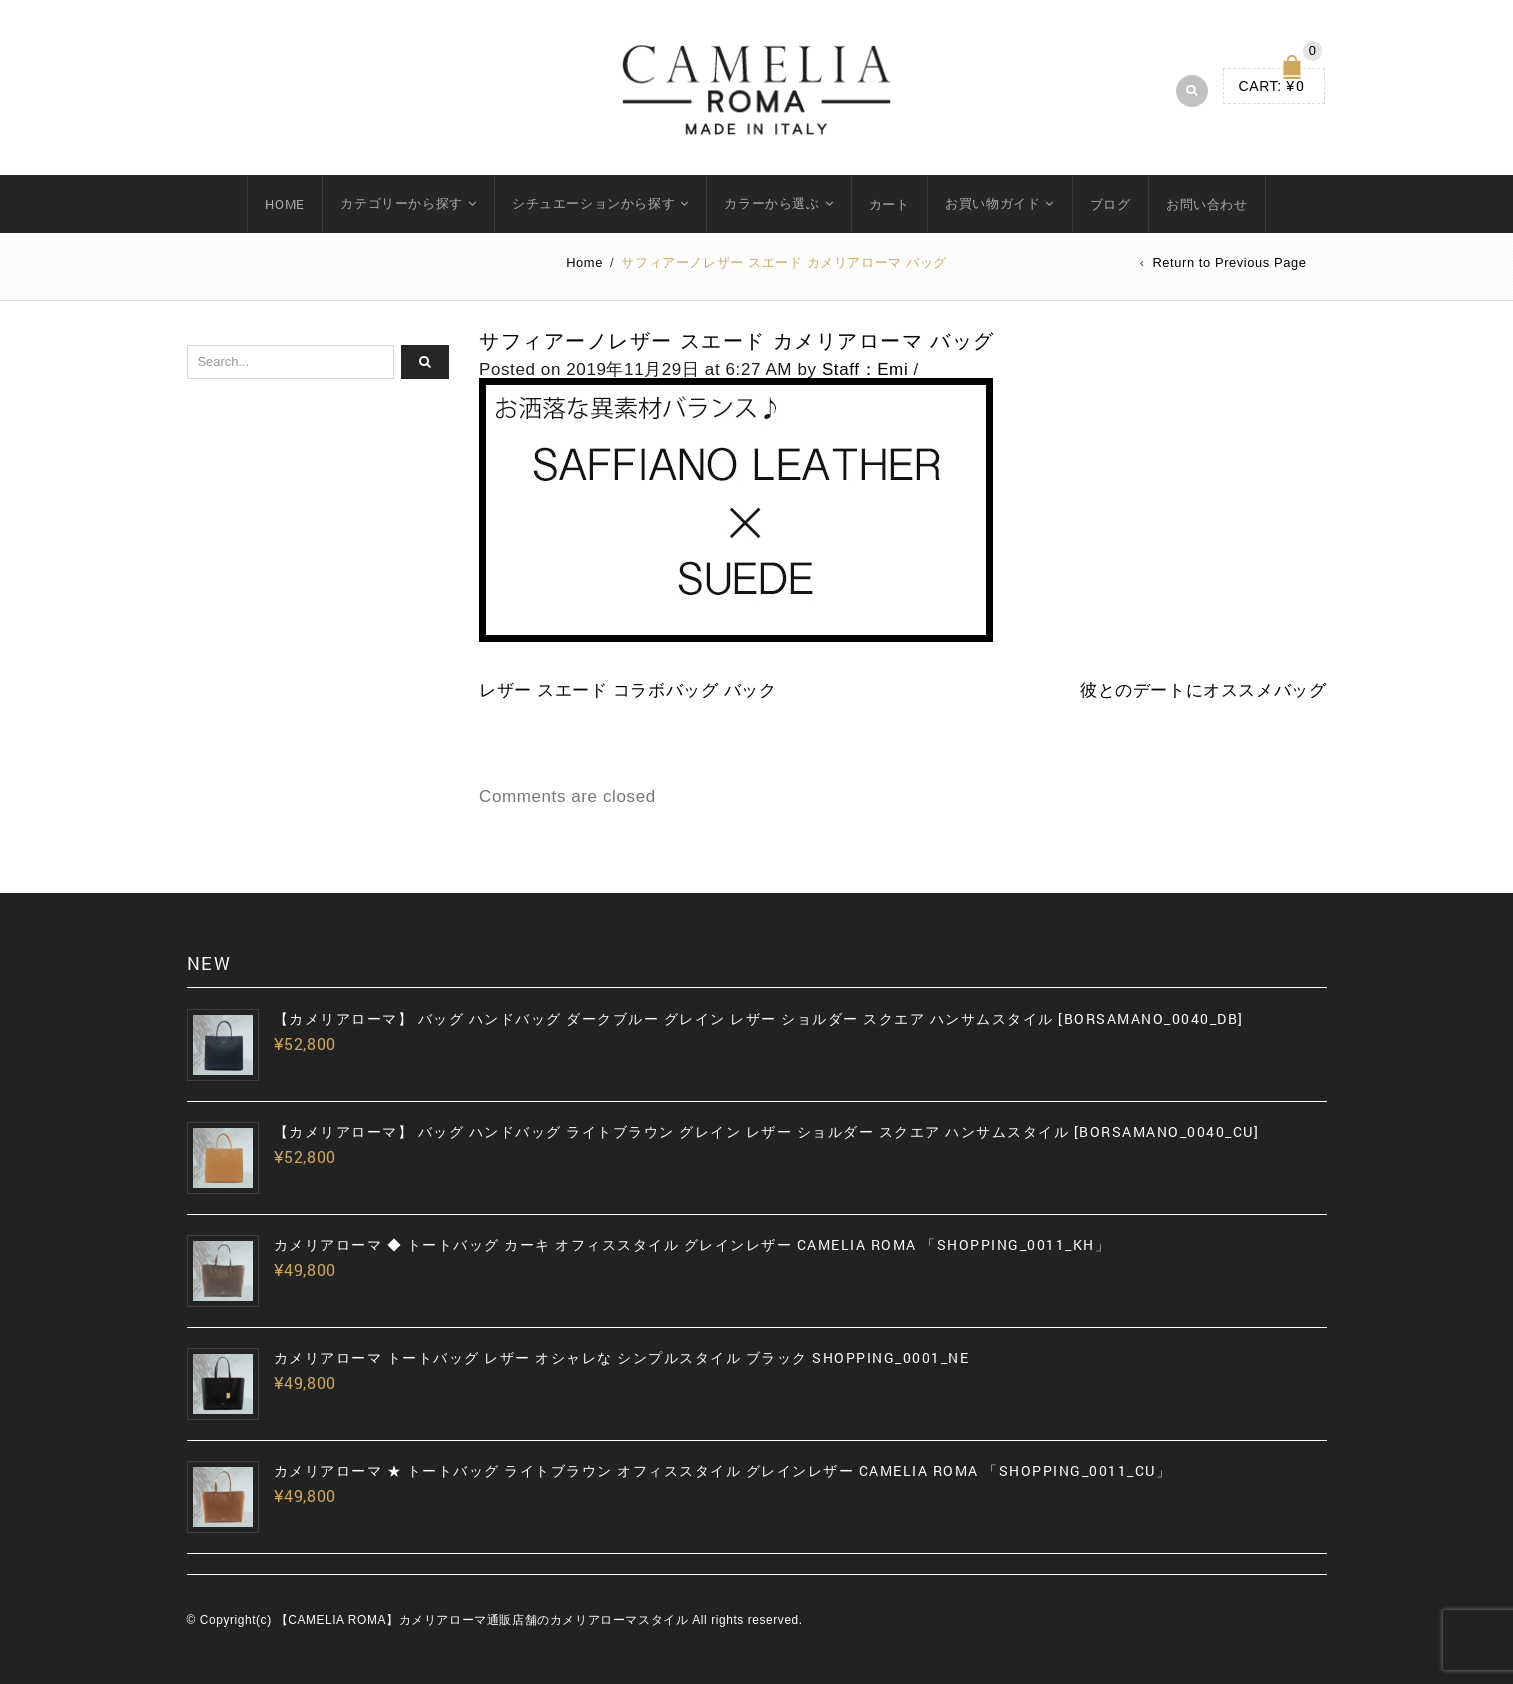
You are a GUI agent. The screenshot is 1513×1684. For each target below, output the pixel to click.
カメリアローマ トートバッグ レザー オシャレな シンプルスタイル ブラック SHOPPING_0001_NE (622, 1358)
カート (889, 204)
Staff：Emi (865, 369)
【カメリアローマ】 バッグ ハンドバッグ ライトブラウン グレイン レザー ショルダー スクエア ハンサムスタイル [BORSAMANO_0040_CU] (767, 1132)
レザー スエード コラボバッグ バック (628, 690)
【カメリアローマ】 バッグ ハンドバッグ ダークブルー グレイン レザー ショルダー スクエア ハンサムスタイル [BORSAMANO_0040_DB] (759, 1019)
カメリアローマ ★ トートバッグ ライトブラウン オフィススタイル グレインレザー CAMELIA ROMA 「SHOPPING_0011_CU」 (723, 1471)
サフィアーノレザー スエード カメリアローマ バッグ (737, 341)
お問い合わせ (1207, 204)
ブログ (1110, 204)
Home (584, 262)
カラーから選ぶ (771, 203)
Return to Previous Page (1229, 263)
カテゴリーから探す (401, 203)
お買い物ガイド (992, 203)
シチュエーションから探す (593, 203)
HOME (284, 204)
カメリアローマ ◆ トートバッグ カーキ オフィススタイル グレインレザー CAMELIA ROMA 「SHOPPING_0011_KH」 (692, 1245)
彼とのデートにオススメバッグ (1203, 690)
